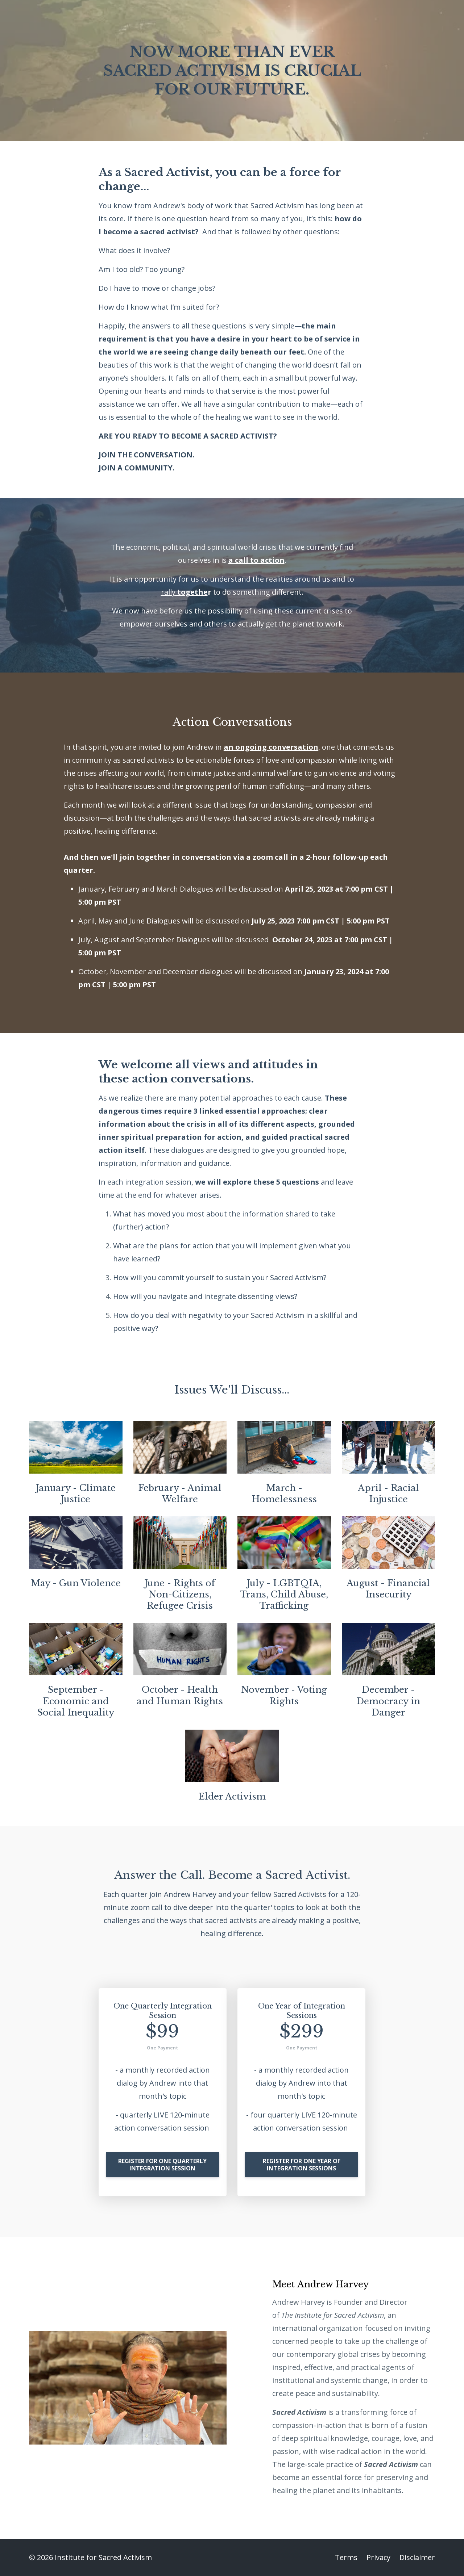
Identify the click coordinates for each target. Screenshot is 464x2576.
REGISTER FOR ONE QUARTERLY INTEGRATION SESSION (162, 2164)
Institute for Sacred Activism (339, 2315)
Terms (346, 2557)
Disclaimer (417, 2557)
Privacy (378, 2557)
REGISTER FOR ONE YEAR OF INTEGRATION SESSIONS (301, 2164)
